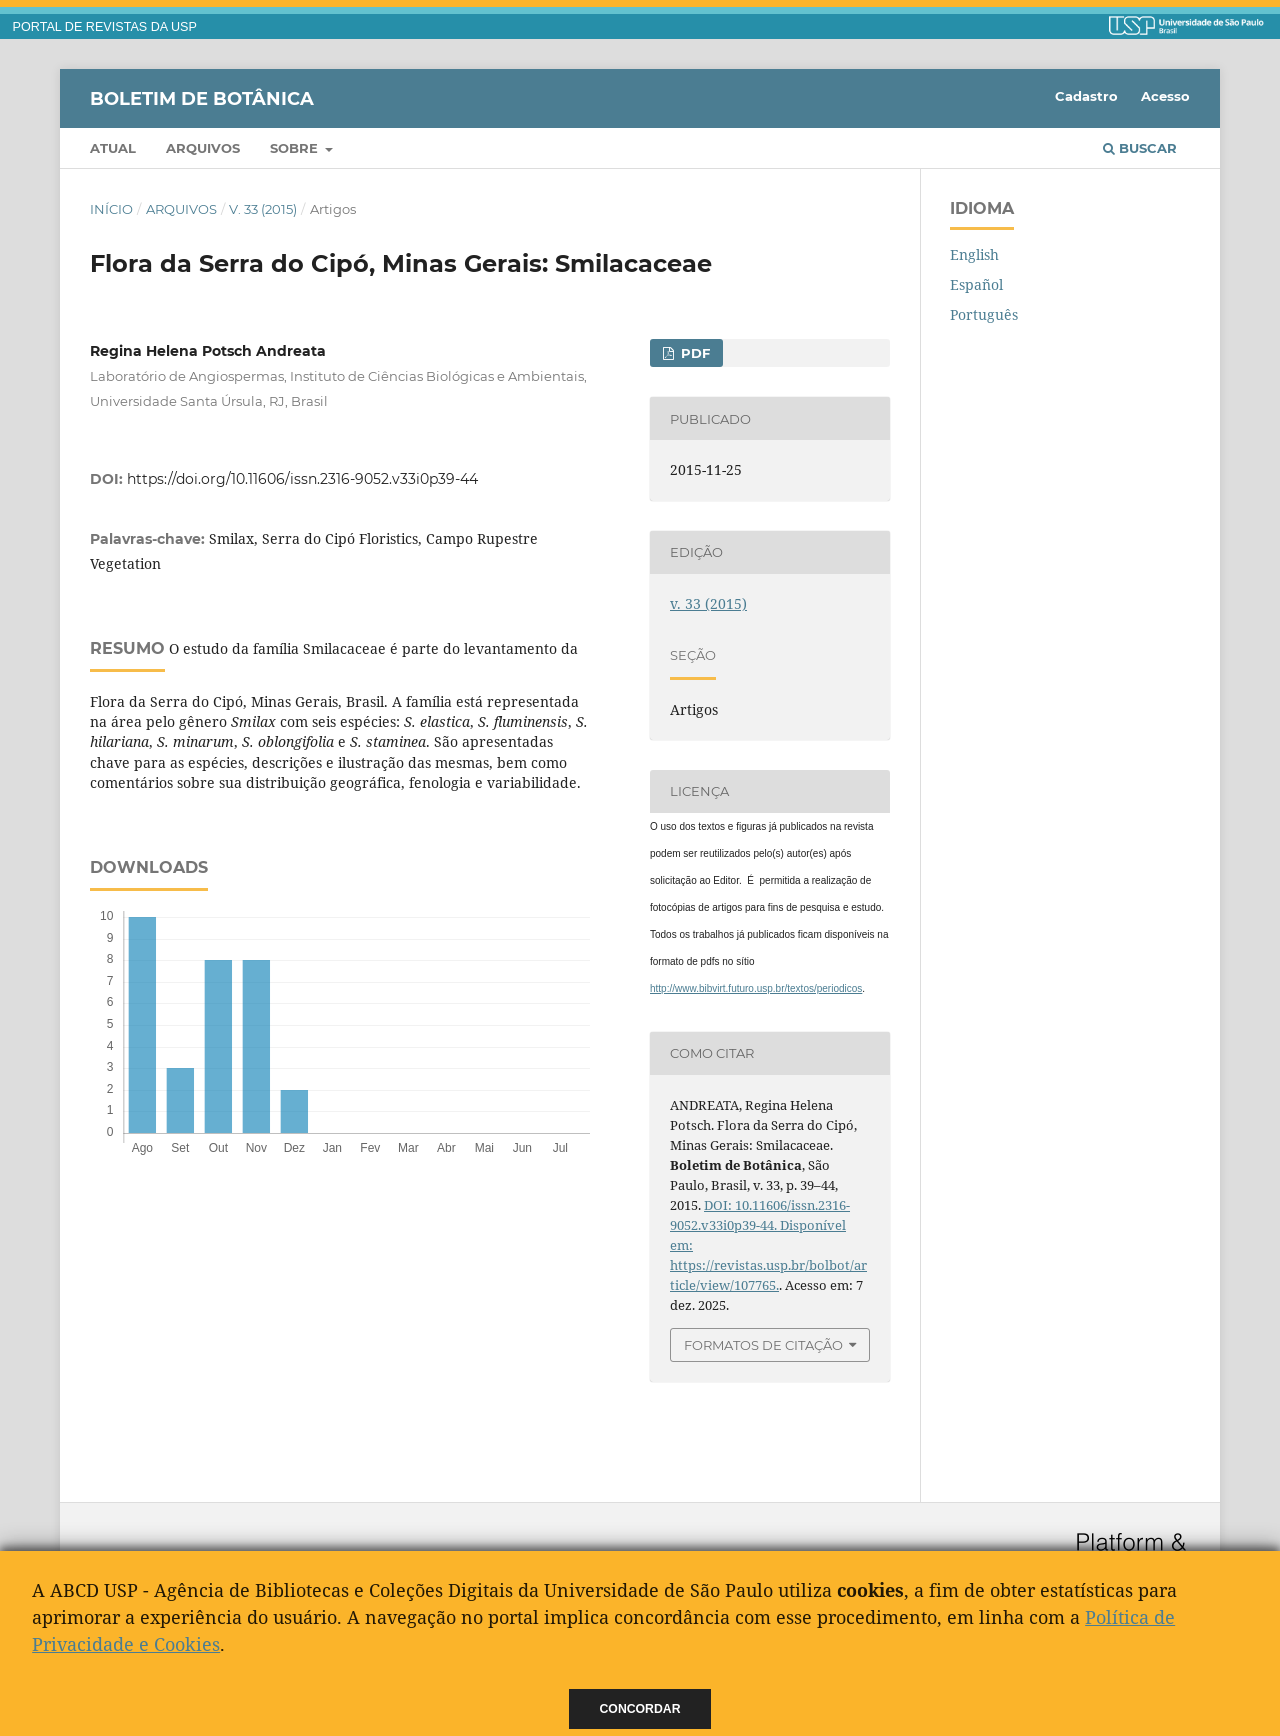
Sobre (296, 148)
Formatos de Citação (763, 1345)
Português (984, 314)
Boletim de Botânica (202, 98)
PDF (693, 353)
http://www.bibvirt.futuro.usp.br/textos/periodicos (756, 988)
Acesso (1165, 96)
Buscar (1140, 148)
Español (976, 284)
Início (111, 209)
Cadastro (1086, 96)
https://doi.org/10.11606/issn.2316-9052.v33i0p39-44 (302, 479)
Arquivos (203, 148)
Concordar (640, 1709)
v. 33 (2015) (263, 209)
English (974, 254)
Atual (113, 148)
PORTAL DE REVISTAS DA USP (105, 27)
